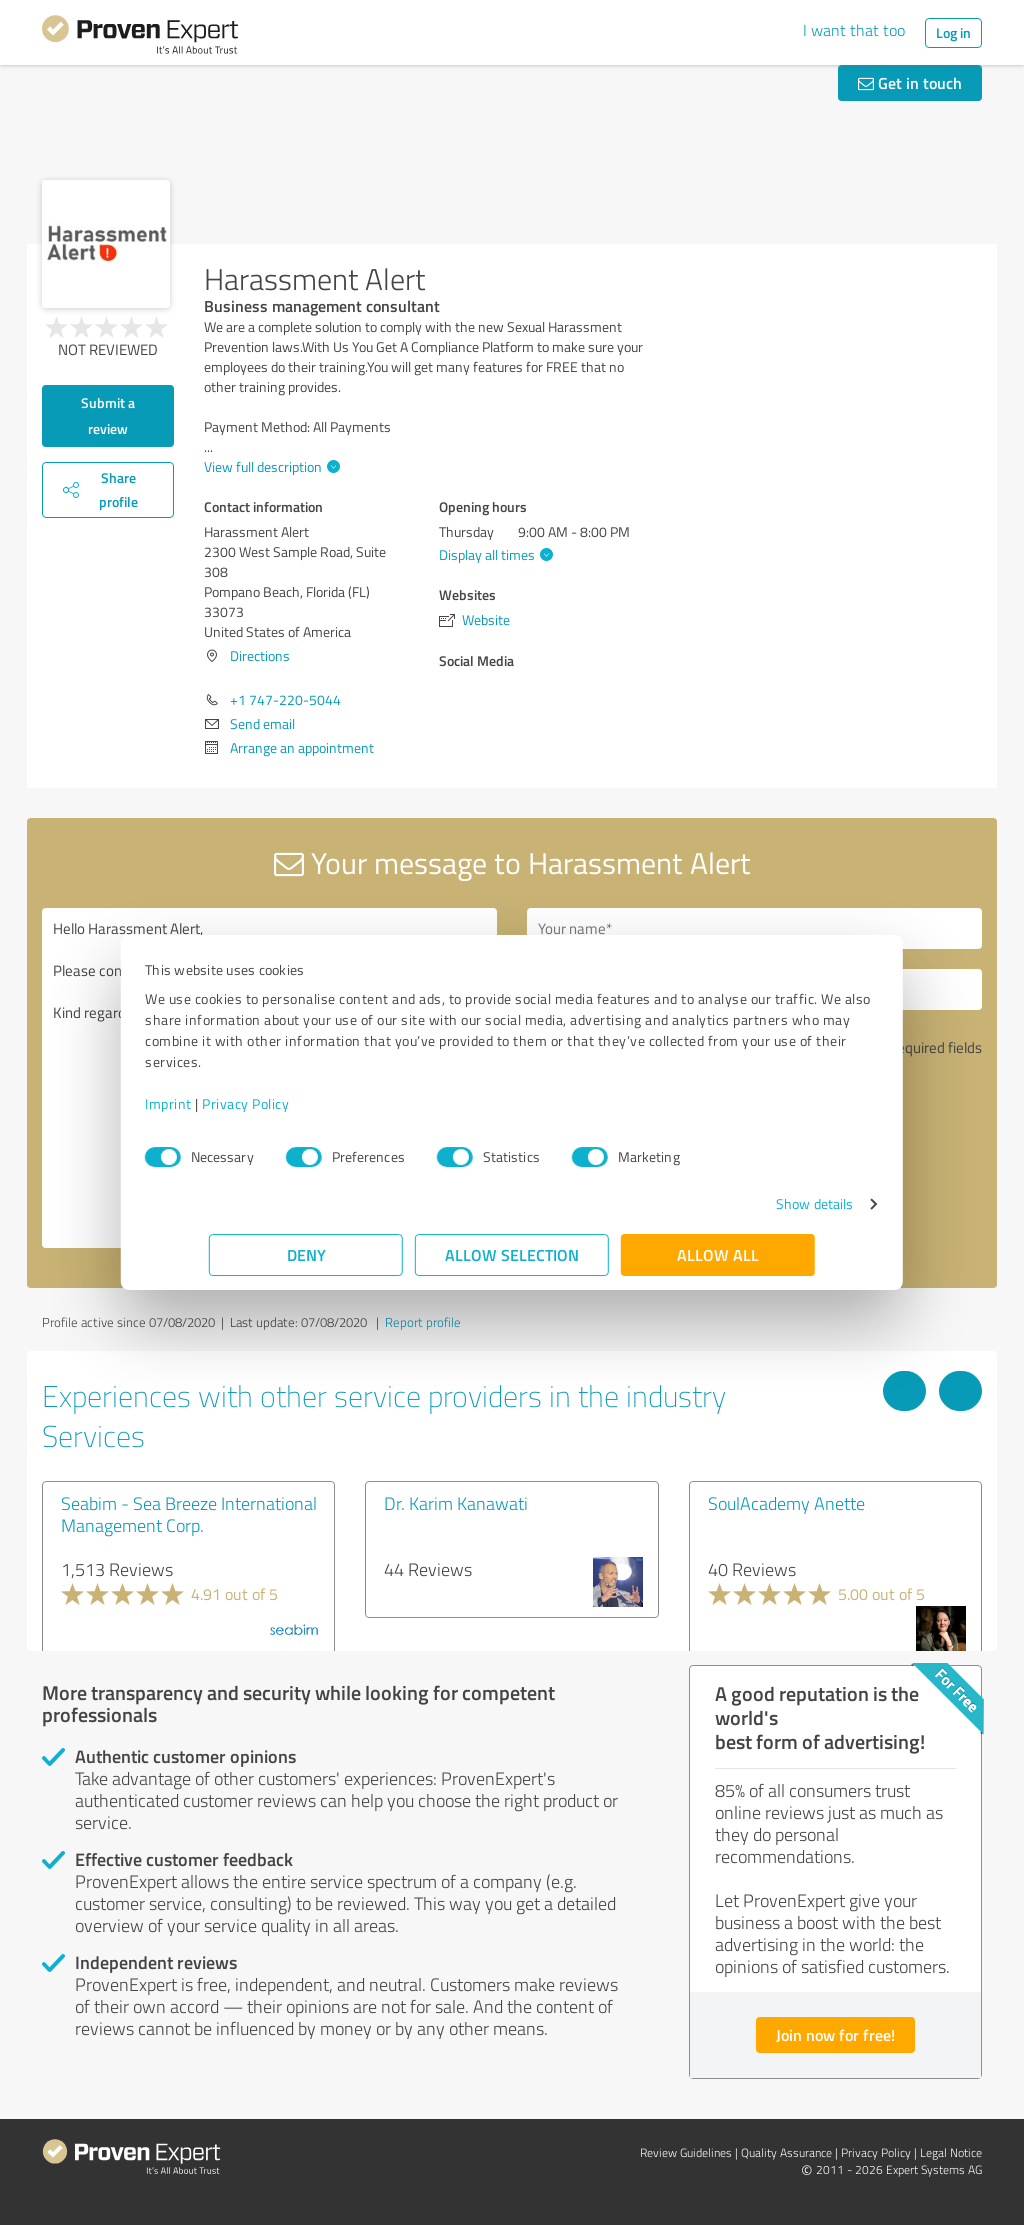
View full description (269, 466)
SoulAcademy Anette (786, 1503)
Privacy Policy (309, 1103)
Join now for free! (835, 2034)
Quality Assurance (786, 2152)
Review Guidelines (686, 2152)
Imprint (232, 1103)
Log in (953, 32)
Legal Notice (951, 2152)
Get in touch (910, 82)
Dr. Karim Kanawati (456, 1503)
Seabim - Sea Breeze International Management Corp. (189, 1514)
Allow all (718, 1254)
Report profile (423, 1322)
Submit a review (108, 415)
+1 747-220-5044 (285, 699)
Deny (306, 1254)
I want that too (854, 30)
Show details (750, 1203)
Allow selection (512, 1254)
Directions (260, 655)
